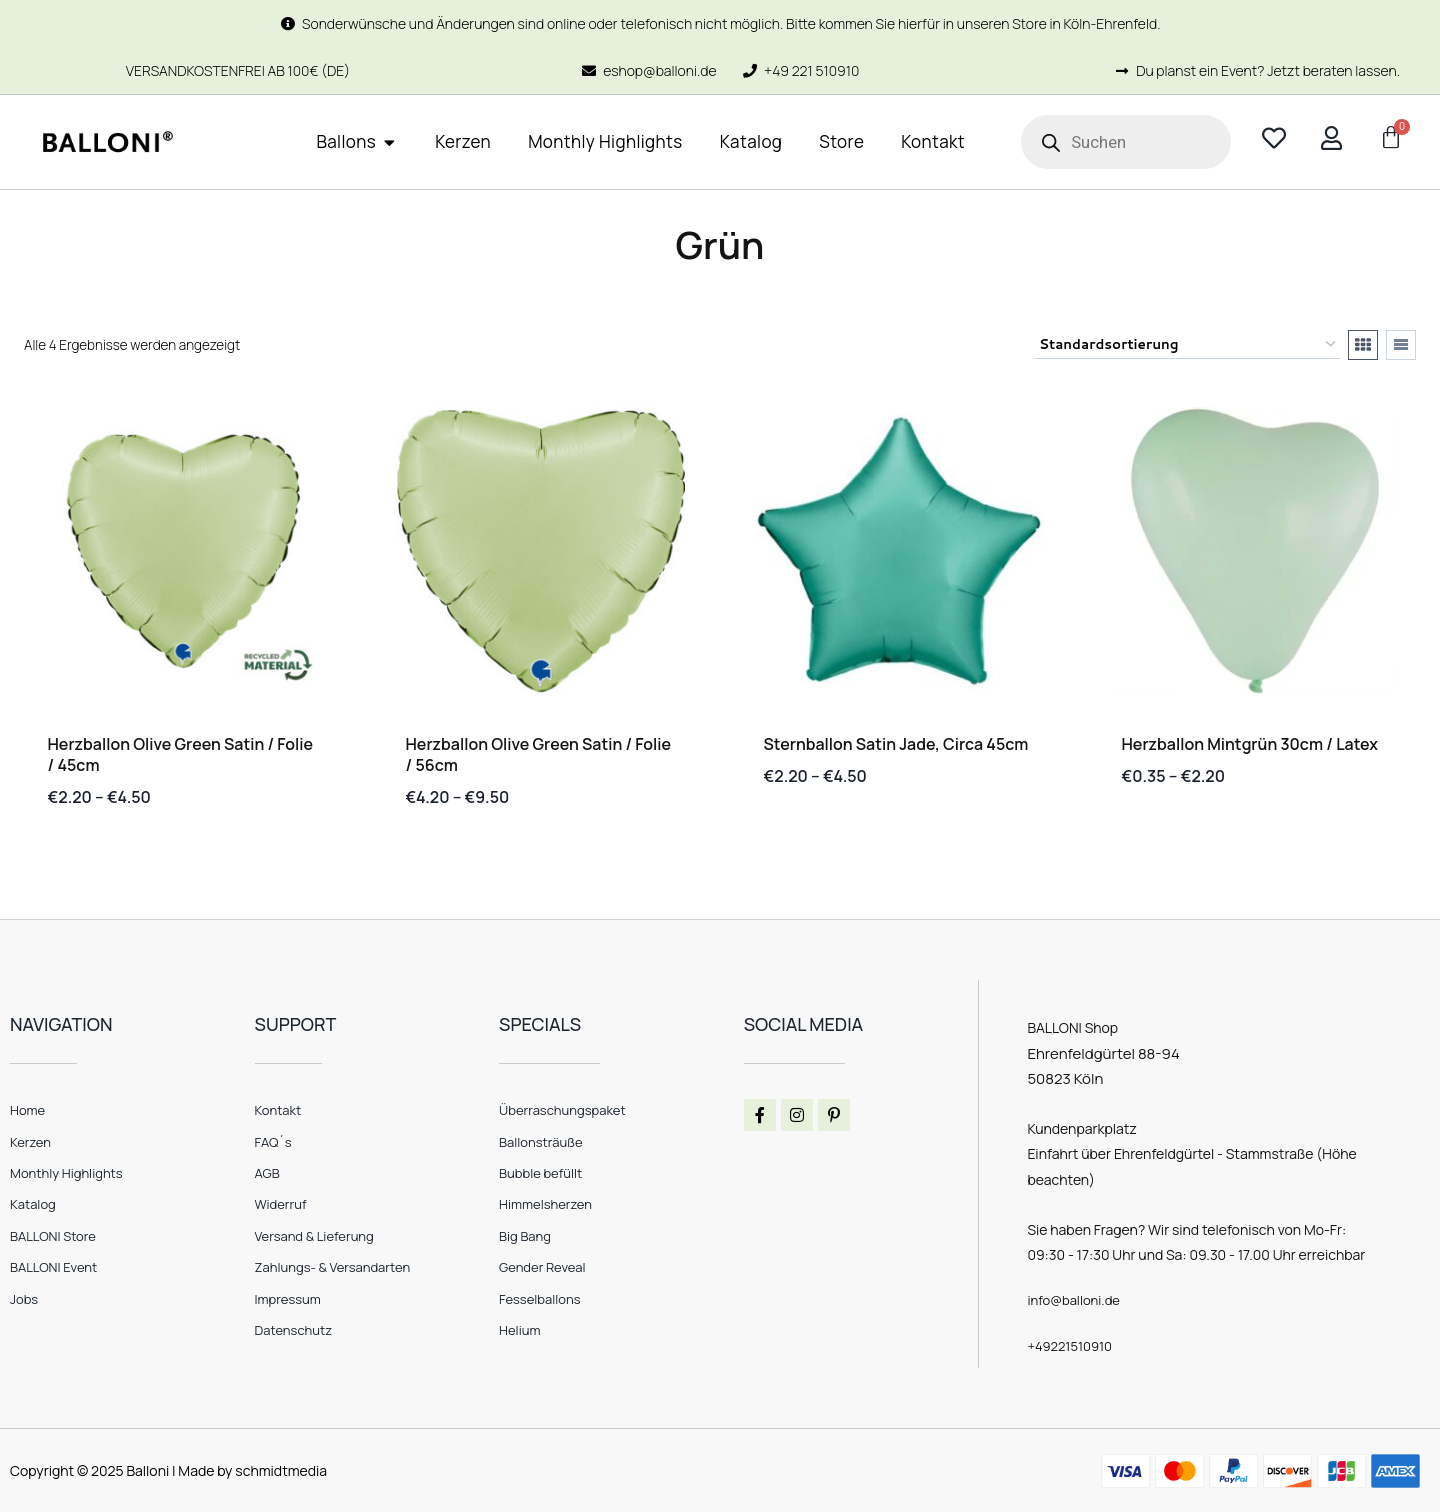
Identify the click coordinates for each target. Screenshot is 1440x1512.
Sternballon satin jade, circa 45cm (896, 744)
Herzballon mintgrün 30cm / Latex (1250, 744)
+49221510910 (1072, 1344)
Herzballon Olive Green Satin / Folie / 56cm (539, 754)
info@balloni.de (1077, 1299)
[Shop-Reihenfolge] (1187, 345)
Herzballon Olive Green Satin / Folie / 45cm (181, 754)
